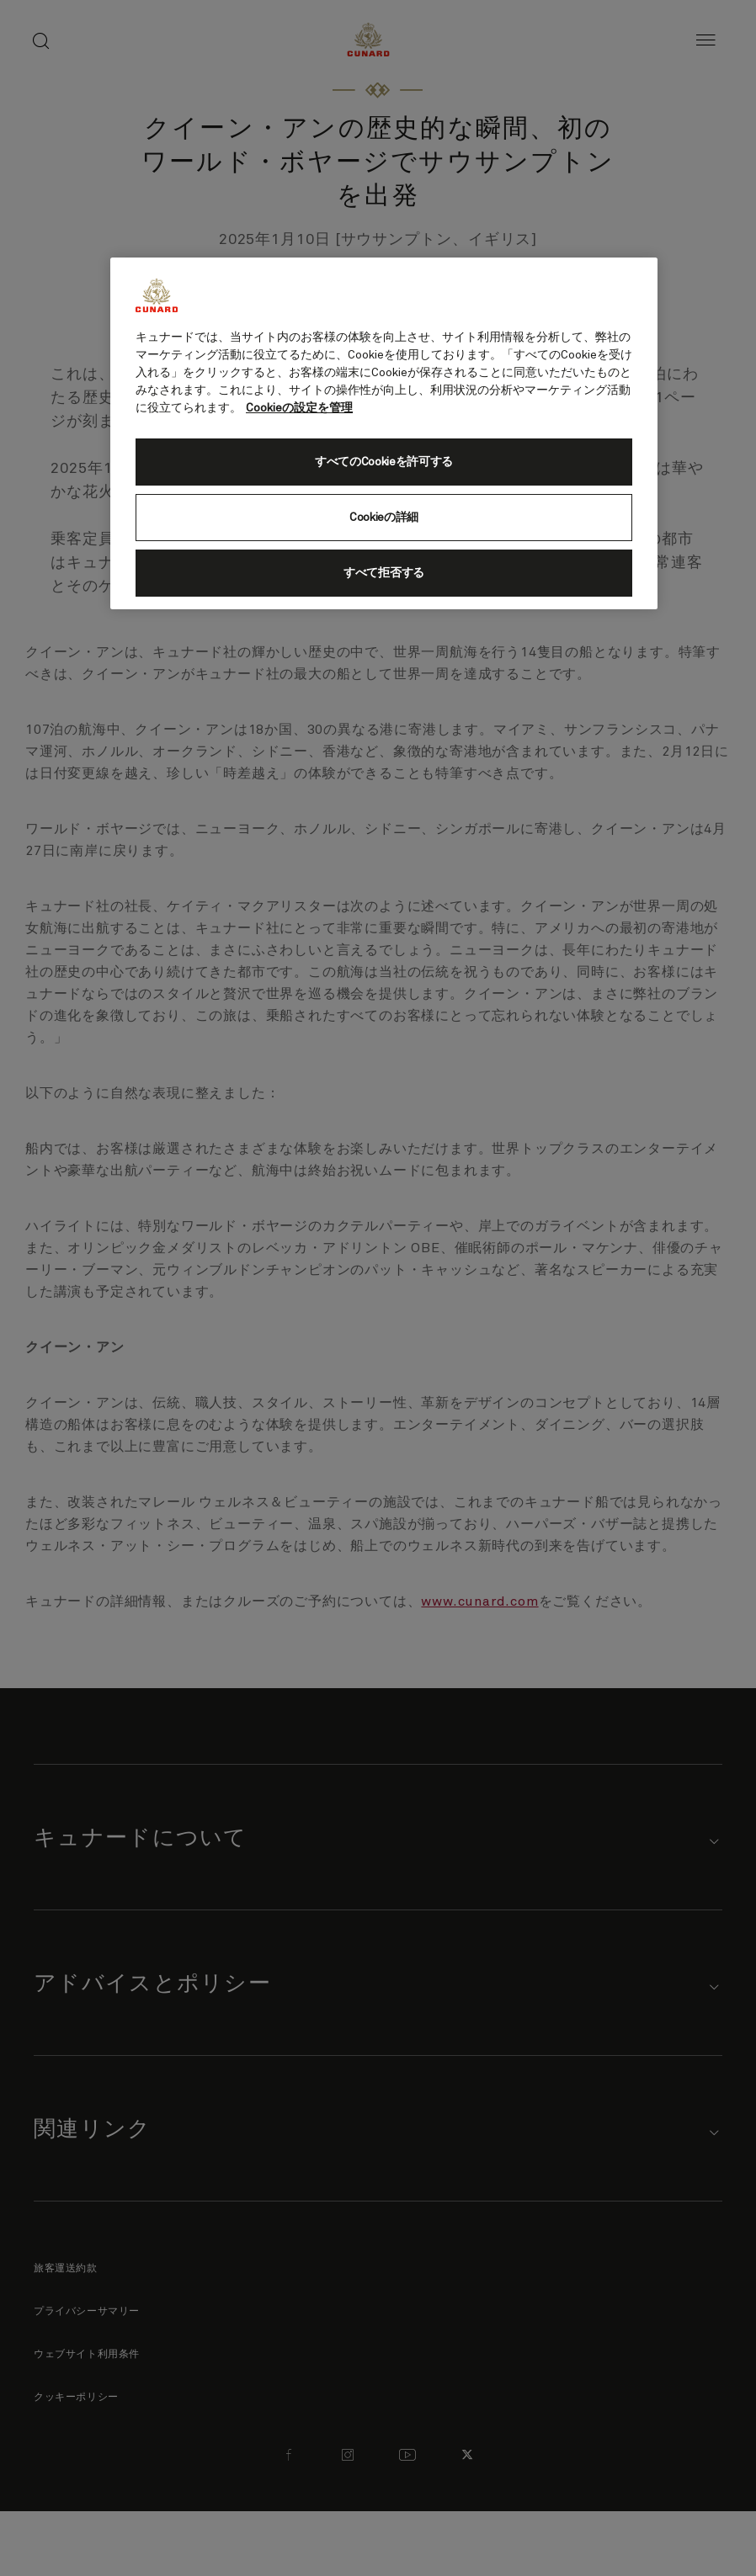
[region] (384, 433)
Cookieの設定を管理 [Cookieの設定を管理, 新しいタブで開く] (299, 408)
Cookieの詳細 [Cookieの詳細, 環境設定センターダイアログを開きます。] (383, 517)
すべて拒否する (383, 573)
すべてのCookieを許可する (384, 462)
